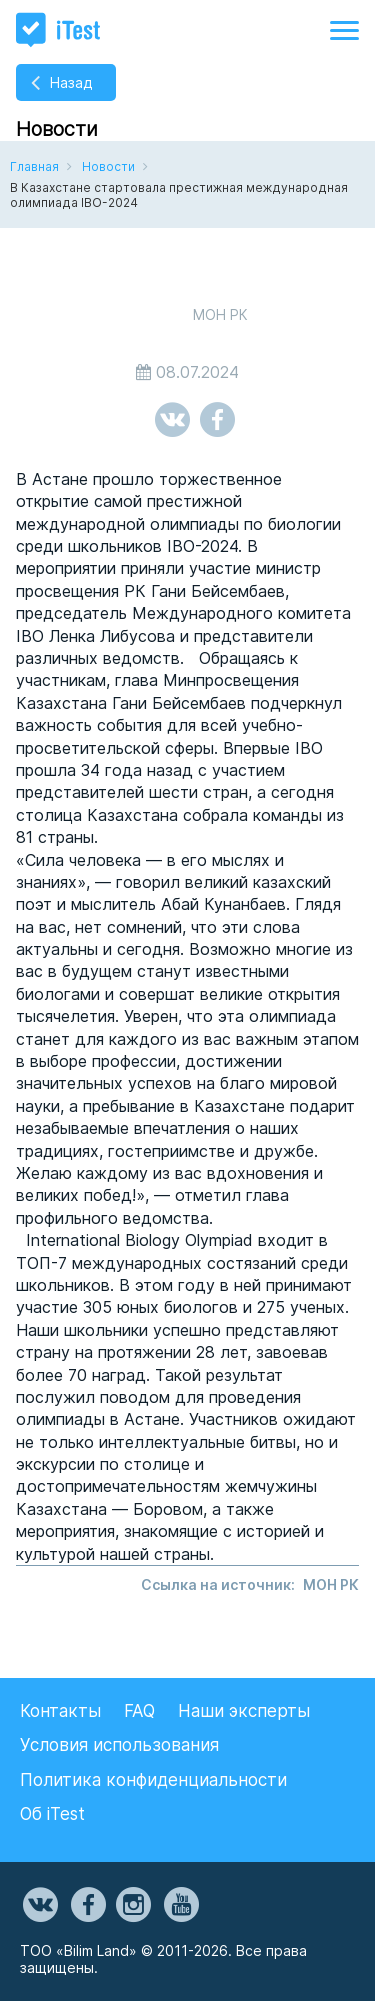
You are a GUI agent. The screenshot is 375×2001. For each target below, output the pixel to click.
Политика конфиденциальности (153, 1780)
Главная (34, 166)
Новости (108, 166)
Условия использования (119, 1745)
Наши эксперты (244, 1711)
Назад (71, 82)
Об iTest (52, 1814)
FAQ (139, 1711)
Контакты (60, 1711)
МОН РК (331, 1584)
